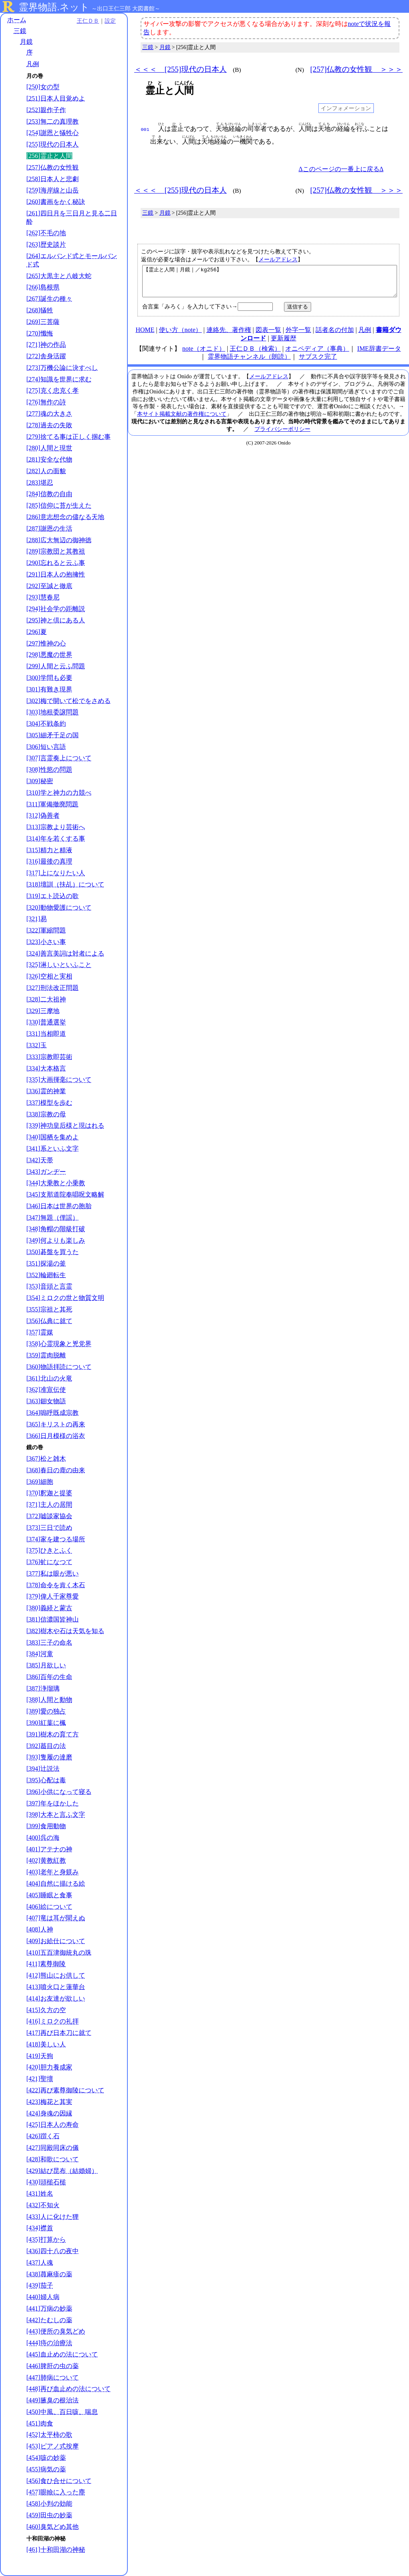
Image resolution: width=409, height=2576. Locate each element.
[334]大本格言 (46, 1068)
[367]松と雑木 (46, 1458)
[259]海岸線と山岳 (52, 190)
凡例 (32, 64)
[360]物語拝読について (58, 1366)
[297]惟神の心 (46, 643)
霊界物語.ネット (54, 7)
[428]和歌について (52, 2159)
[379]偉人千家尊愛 (52, 1596)
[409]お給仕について (55, 1941)
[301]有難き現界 (49, 689)
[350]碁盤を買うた (52, 1251)
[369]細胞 (39, 1481)
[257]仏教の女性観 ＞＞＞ (356, 69)
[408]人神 (39, 1929)
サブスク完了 (318, 362)
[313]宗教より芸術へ (55, 827)
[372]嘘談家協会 (49, 1516)
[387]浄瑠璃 (43, 1688)
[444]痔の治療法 (49, 2342)
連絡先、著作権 (228, 335)
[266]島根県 (43, 287)
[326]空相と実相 (49, 976)
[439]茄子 (39, 2285)
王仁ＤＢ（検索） (255, 354)
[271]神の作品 (46, 344)
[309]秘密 (39, 781)
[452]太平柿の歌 (49, 2434)
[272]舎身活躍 (46, 356)
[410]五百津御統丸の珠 (58, 1952)
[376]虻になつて (49, 1562)
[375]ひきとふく (49, 1550)
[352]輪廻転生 (46, 1275)
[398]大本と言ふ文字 (55, 1814)
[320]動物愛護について (58, 907)
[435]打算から (46, 2239)
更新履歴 (283, 344)
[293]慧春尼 (43, 597)
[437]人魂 (39, 2262)
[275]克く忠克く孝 (52, 390)
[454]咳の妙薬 (46, 2457)
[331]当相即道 (46, 1033)
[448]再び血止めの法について (68, 2388)
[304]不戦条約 (46, 723)
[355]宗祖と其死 (49, 1309)
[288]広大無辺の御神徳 (58, 540)
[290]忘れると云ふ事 (55, 562)
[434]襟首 (39, 2227)
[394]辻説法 (43, 1768)
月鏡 (26, 41)
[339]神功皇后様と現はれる (65, 1125)
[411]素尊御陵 (46, 1963)
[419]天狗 (39, 2056)
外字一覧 (298, 335)
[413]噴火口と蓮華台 (55, 1986)
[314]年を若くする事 (55, 838)
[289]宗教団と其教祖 (55, 551)
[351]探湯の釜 (46, 1263)
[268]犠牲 (39, 310)
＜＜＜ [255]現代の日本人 (180, 69)
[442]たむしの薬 (49, 2320)
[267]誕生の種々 (49, 298)
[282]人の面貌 (46, 471)
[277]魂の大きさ (49, 413)
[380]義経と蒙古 (49, 1607)
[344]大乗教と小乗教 (55, 1182)
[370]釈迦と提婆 (49, 1492)
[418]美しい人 (46, 2044)
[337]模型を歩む (49, 1102)
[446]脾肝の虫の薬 (52, 2366)
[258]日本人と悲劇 (52, 179)
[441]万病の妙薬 (49, 2308)
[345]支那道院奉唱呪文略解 (65, 1194)
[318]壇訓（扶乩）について (65, 884)
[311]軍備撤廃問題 (52, 804)
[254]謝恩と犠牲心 (52, 132)
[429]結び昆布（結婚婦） (62, 2170)
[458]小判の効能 (49, 2503)
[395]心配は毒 (46, 1780)
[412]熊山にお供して (55, 1975)
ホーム (16, 19)
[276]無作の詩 (46, 402)
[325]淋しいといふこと (58, 964)
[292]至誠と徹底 (49, 586)
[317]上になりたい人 (55, 872)
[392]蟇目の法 (46, 1745)
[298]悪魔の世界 (49, 654)
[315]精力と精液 (49, 850)
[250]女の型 (43, 86)
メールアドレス (278, 259)
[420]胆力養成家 (49, 2067)
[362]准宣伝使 (46, 1389)
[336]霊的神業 (46, 1091)
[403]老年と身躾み (52, 1872)
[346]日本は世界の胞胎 (58, 1206)
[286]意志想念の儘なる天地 (65, 517)
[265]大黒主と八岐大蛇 (58, 276)
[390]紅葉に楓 (46, 1722)
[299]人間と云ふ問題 (55, 666)
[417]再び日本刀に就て (58, 2032)
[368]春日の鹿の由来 (55, 1470)
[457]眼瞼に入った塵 (55, 2492)
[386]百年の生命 (49, 1676)
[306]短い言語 (46, 746)
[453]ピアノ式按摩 (52, 2446)
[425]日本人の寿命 (52, 2124)
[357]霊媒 (39, 1332)
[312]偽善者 (43, 815)
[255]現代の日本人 (52, 144)
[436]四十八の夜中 (52, 2251)
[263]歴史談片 (46, 244)
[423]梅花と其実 (49, 2101)
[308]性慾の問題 (49, 769)
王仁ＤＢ (88, 21)
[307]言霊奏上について (58, 758)
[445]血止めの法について (62, 2354)
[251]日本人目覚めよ (55, 98)
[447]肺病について (52, 2377)
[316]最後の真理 (49, 861)
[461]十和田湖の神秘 (55, 2549)
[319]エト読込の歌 (52, 896)
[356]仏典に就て (49, 1321)
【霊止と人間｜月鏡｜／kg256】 (269, 284)
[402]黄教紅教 (46, 1860)
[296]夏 (36, 631)
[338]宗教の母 (46, 1114)
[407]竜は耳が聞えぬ (55, 1917)
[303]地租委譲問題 (52, 712)
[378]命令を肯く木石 (55, 1585)
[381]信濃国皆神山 (52, 1619)
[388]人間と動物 (49, 1699)
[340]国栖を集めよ (52, 1137)
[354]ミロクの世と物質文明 (65, 1297)
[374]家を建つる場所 (55, 1539)
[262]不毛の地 (46, 232)
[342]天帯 (39, 1160)
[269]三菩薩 (43, 321)
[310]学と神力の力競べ (58, 792)
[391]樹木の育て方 (52, 1734)
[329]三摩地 (43, 1010)
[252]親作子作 (46, 110)
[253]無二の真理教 (52, 121)
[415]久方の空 (46, 2010)
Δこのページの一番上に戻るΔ (340, 169)
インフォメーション (346, 108)
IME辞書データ (379, 354)
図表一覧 (268, 335)
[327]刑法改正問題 (52, 987)
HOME (144, 335)
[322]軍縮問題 (46, 930)
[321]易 (36, 918)
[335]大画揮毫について (58, 1079)
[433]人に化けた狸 (52, 2216)
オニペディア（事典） (317, 354)
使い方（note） (180, 335)
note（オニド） (203, 354)
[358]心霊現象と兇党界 (58, 1343)
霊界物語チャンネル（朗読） (249, 362)
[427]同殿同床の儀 (52, 2147)
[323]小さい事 (46, 941)
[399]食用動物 (46, 1826)
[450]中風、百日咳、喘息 (62, 2411)
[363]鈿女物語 (46, 1401)
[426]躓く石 (43, 2136)
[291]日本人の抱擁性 (55, 574)
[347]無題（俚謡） (52, 1217)
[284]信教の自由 (49, 493)
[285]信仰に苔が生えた (58, 505)
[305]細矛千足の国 (52, 735)
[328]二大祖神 (46, 999)
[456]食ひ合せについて (58, 2480)
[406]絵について (49, 1906)
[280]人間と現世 (49, 447)
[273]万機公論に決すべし (62, 367)
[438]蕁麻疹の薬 (49, 2274)
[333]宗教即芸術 (49, 1056)
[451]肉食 (39, 2423)
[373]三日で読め (49, 1527)
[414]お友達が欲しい (55, 1998)
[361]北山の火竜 (49, 1378)
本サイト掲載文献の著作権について (181, 420)
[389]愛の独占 (46, 1711)
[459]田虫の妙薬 (49, 2515)
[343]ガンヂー (46, 1171)
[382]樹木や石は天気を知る (65, 1631)
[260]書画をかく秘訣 (55, 201)
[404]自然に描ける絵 (55, 1883)
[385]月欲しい (46, 1665)
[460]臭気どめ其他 (52, 2526)
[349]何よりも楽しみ (55, 1240)
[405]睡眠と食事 (49, 1895)
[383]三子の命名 (49, 1642)
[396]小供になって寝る (58, 1791)
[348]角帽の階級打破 (55, 1228)
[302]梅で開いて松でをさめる (68, 700)
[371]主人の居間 (49, 1504)
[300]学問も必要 (49, 677)
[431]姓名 (39, 2193)
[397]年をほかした (52, 1803)
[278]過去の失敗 (49, 425)
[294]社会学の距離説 (55, 608)
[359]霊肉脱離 (46, 1355)
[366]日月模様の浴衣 (55, 1435)
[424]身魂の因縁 (49, 2113)
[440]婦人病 (43, 2297)
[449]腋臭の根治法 (52, 2400)
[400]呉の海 (43, 1837)
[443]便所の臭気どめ (55, 2331)
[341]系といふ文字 (52, 1148)
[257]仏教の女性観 (52, 167)
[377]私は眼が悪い (52, 1573)
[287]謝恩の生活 (49, 528)
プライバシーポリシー (282, 435)
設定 (110, 21)
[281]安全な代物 (49, 459)
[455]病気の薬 (46, 2469)
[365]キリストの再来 (55, 1424)
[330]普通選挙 (46, 1022)
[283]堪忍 (39, 482)
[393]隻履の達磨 (49, 1757)
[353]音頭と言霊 (49, 1286)
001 (145, 129)
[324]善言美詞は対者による (65, 953)
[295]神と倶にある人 (55, 620)
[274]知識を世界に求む (58, 379)
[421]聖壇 (39, 2078)
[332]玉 (36, 1045)
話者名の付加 (335, 335)
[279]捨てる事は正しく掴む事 (68, 436)
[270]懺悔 (39, 333)
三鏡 (20, 31)
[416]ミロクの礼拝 (52, 2021)
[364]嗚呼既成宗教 (52, 1412)
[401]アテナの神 (49, 1849)
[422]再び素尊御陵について (65, 2090)
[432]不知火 (43, 2205)
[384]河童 (39, 1653)
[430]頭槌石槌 (46, 2182)
